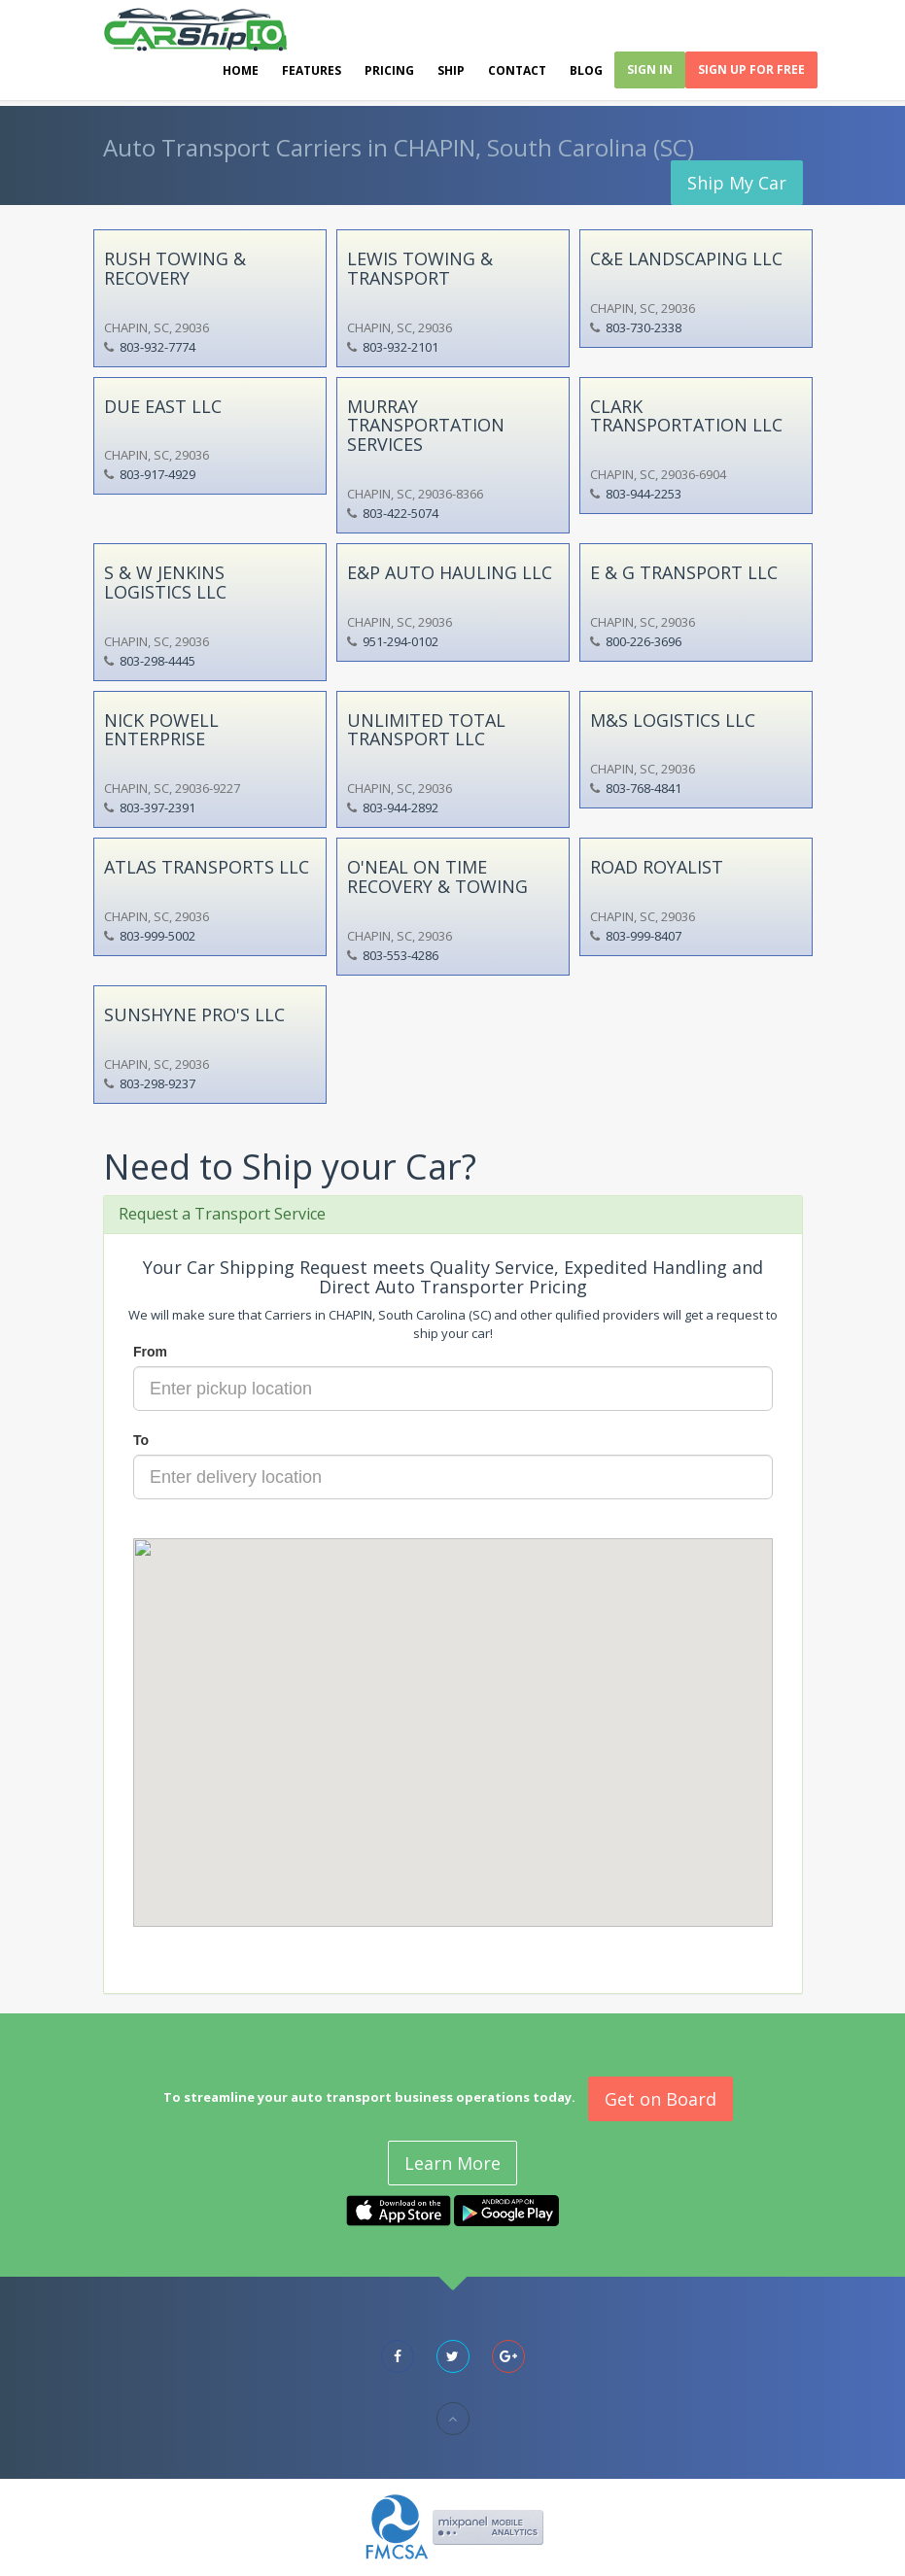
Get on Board (660, 2099)
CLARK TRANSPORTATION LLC (686, 416)
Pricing (389, 70)
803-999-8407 (643, 936)
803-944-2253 (643, 493)
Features (311, 70)
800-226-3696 (643, 641)
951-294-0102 (400, 641)
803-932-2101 (400, 347)
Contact (517, 70)
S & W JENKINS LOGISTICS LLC (165, 582)
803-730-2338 (643, 327)
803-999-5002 (157, 936)
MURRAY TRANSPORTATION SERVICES (426, 426)
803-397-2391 (157, 807)
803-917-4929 (157, 474)
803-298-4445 (157, 661)
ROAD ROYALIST (656, 866)
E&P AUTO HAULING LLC (449, 572)
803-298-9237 (157, 1083)
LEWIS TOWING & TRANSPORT (420, 268)
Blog (586, 70)
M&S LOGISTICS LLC (672, 720)
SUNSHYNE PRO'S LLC (194, 1014)
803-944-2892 (400, 807)
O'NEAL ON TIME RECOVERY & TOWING (437, 876)
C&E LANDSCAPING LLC (686, 258)
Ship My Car (736, 182)
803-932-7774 (157, 347)
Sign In (650, 69)
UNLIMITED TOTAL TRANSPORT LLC (426, 729)
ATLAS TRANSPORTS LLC (206, 866)
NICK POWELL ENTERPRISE (161, 729)
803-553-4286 (400, 955)
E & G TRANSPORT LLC (684, 572)
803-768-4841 (643, 788)
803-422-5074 (400, 513)
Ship (451, 70)
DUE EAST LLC (163, 406)
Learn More (452, 2163)
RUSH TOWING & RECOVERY (175, 268)
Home (241, 70)
